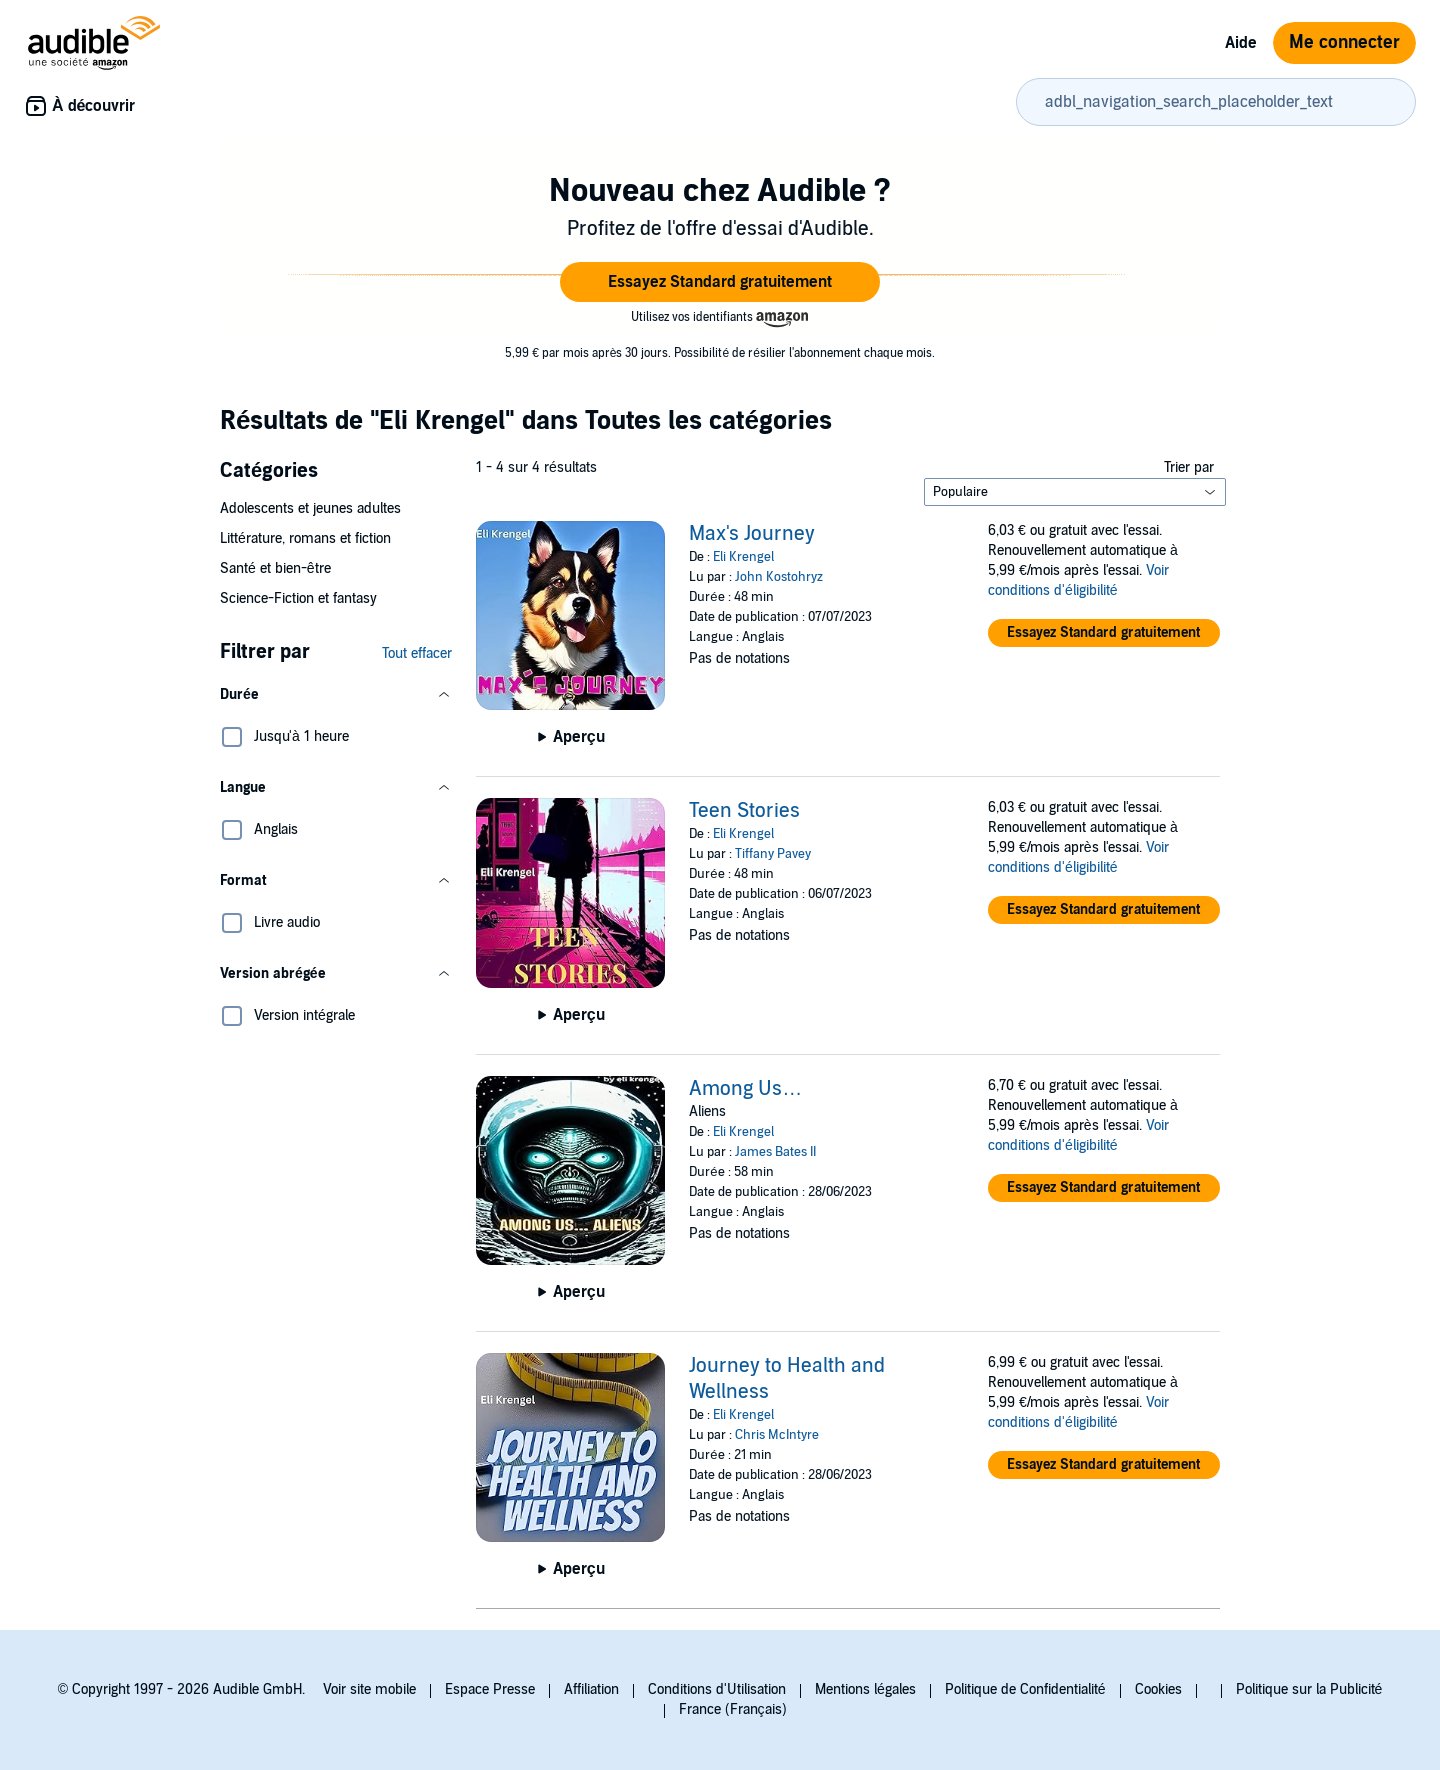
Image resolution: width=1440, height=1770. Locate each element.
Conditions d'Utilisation (717, 1689)
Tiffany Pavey (773, 854)
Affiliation (591, 1689)
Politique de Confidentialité (1025, 1689)
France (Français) (733, 1709)
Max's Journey (752, 534)
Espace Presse (490, 1689)
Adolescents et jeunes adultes (310, 508)
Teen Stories (744, 811)
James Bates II (775, 1152)
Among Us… (745, 1089)
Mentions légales (865, 1689)
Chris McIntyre (777, 1435)
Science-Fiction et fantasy (298, 598)
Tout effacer (417, 653)
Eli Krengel (743, 557)
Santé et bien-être (275, 568)
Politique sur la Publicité (1309, 1689)
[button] (720, 282)
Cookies (1158, 1689)
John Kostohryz (779, 577)
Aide (1241, 43)
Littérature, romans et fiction (305, 538)
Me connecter (1344, 42)
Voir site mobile (369, 1689)
